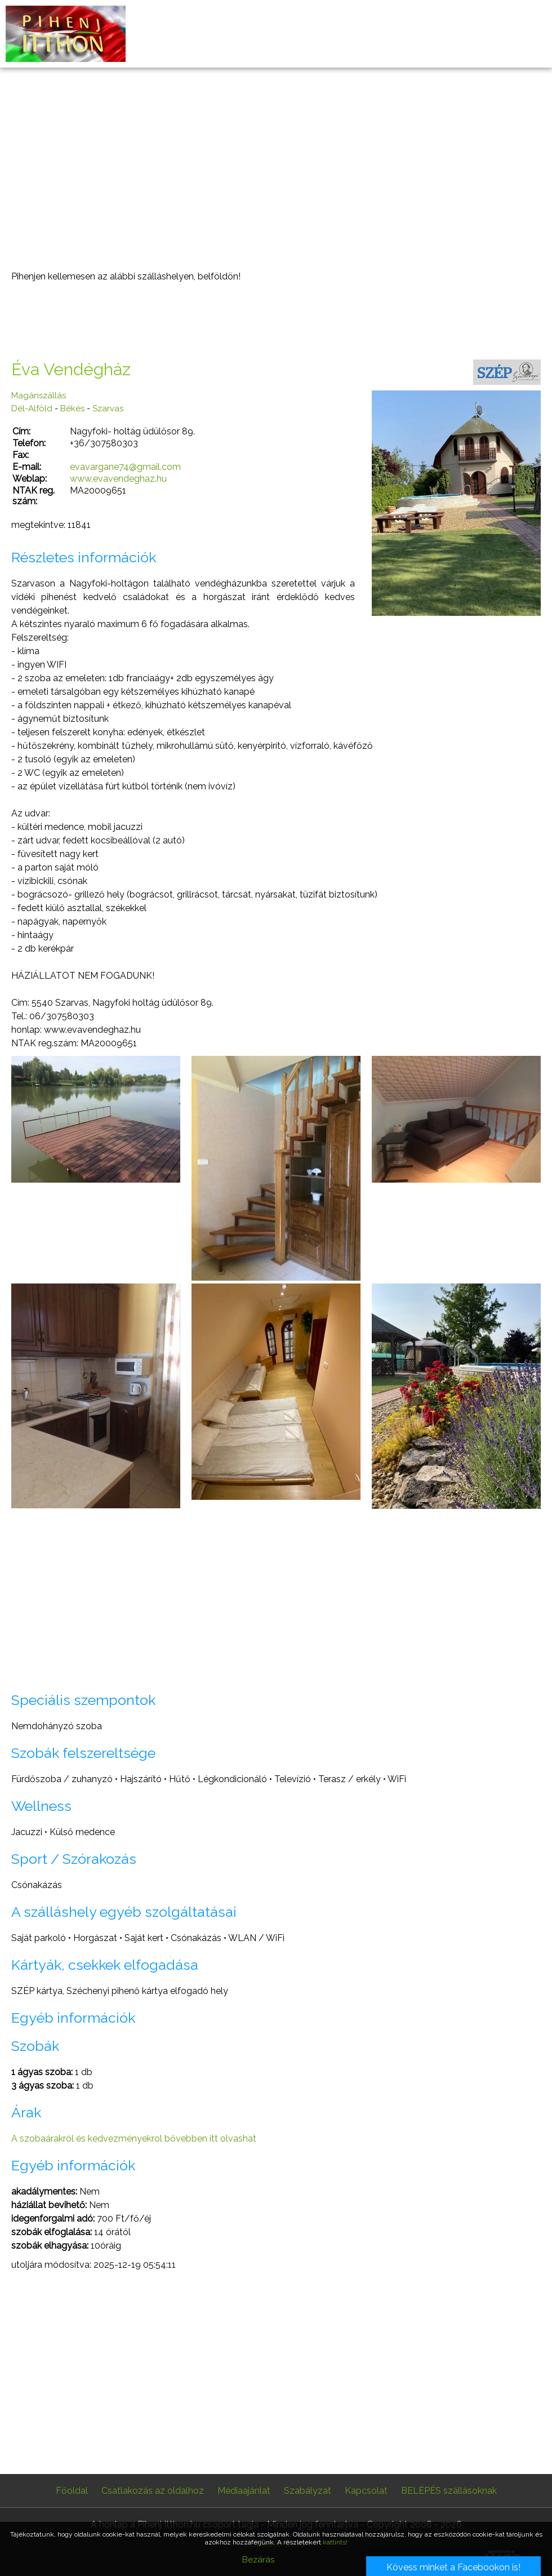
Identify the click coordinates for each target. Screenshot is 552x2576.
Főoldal (72, 2490)
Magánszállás (38, 395)
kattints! (335, 2542)
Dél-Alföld (31, 408)
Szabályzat (307, 2490)
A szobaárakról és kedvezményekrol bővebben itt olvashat (133, 2138)
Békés (72, 408)
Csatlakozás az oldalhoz (152, 2490)
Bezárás (258, 2560)
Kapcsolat (366, 2490)
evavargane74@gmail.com (125, 466)
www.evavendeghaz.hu (118, 478)
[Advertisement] (276, 169)
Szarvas (107, 408)
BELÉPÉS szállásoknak (449, 2490)
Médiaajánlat (243, 2490)
